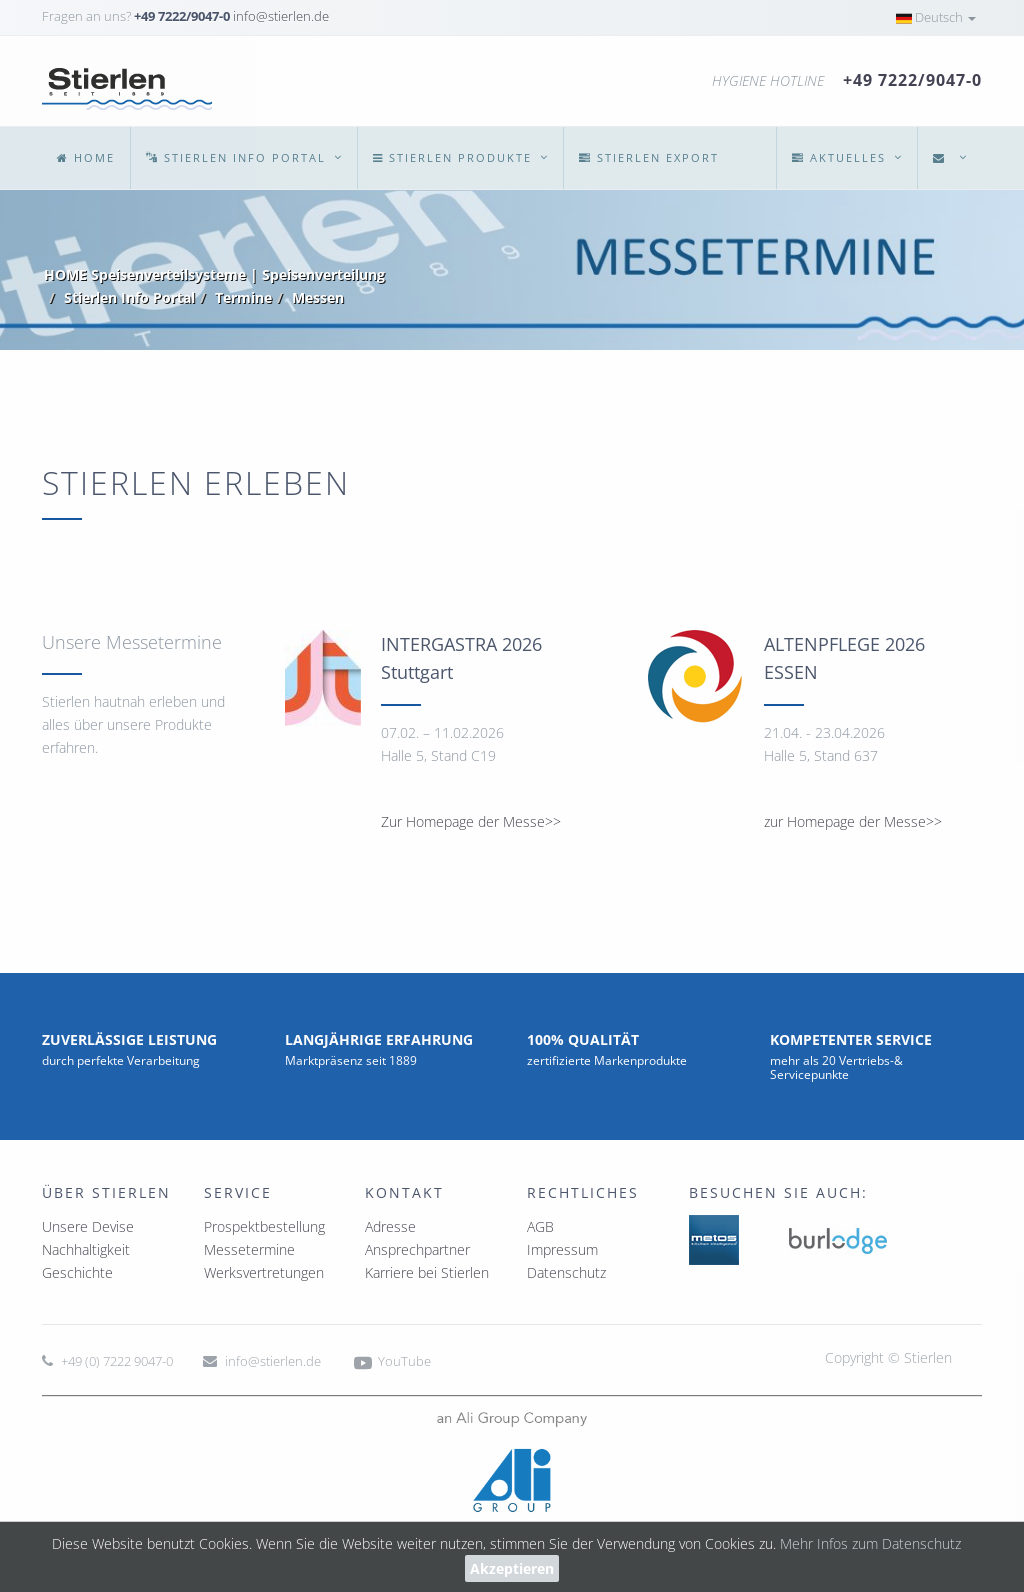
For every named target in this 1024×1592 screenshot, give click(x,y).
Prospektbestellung (264, 1226)
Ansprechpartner (417, 1249)
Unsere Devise (88, 1226)
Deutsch (936, 17)
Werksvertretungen (264, 1272)
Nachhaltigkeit (86, 1249)
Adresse (390, 1226)
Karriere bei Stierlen (427, 1272)
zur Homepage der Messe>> (853, 821)
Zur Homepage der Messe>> (471, 821)
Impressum (562, 1249)
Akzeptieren (512, 1568)
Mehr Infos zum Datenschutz (870, 1543)
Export (649, 157)
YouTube (391, 1361)
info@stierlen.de (281, 16)
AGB (540, 1226)
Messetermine (249, 1249)
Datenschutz (566, 1272)
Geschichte (77, 1272)
